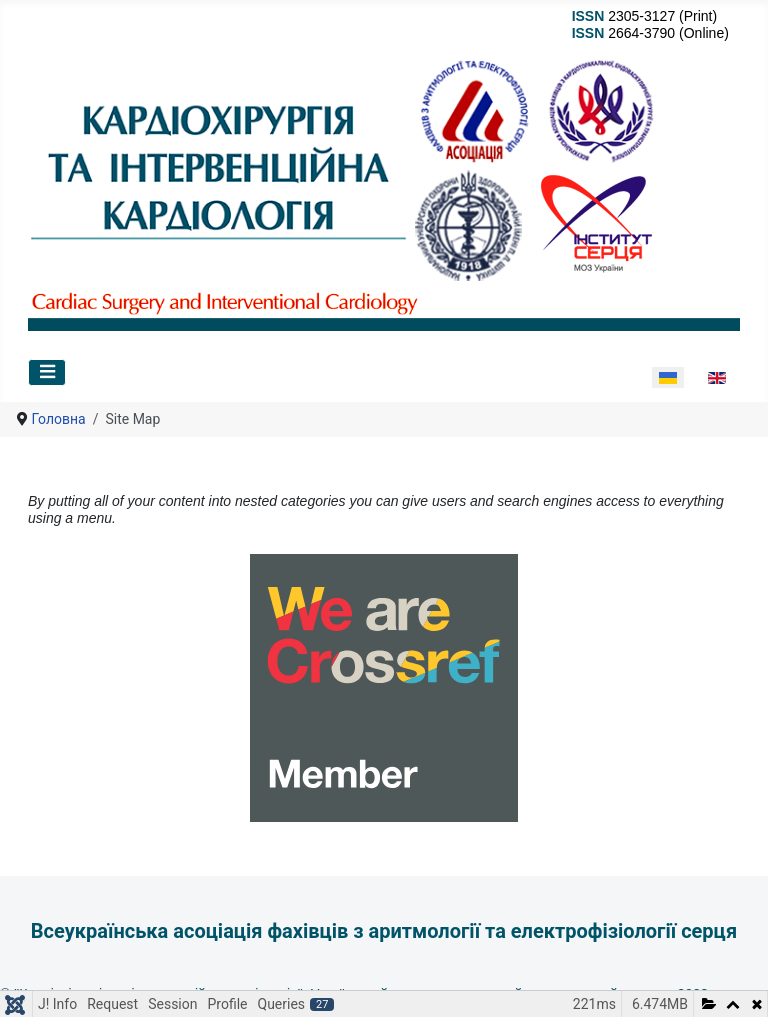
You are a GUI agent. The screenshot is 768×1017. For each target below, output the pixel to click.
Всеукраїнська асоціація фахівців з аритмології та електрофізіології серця (384, 931)
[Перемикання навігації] (47, 373)
